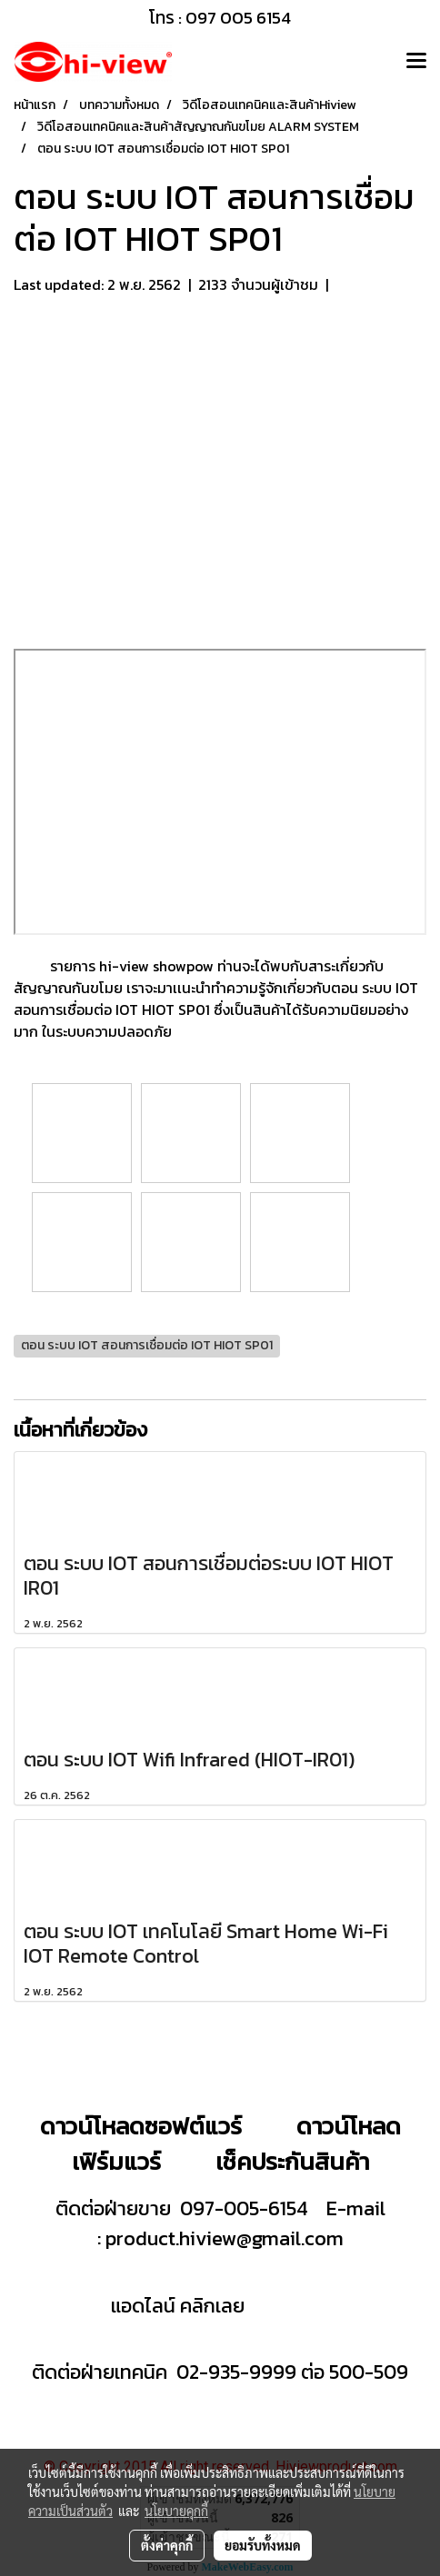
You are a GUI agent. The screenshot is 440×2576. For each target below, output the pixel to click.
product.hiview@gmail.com (224, 2238)
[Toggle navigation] (416, 62)
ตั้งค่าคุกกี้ (167, 2545)
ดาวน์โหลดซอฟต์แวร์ (141, 2125)
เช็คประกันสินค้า (292, 2161)
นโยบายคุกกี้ (176, 2510)
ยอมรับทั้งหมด (263, 2545)
